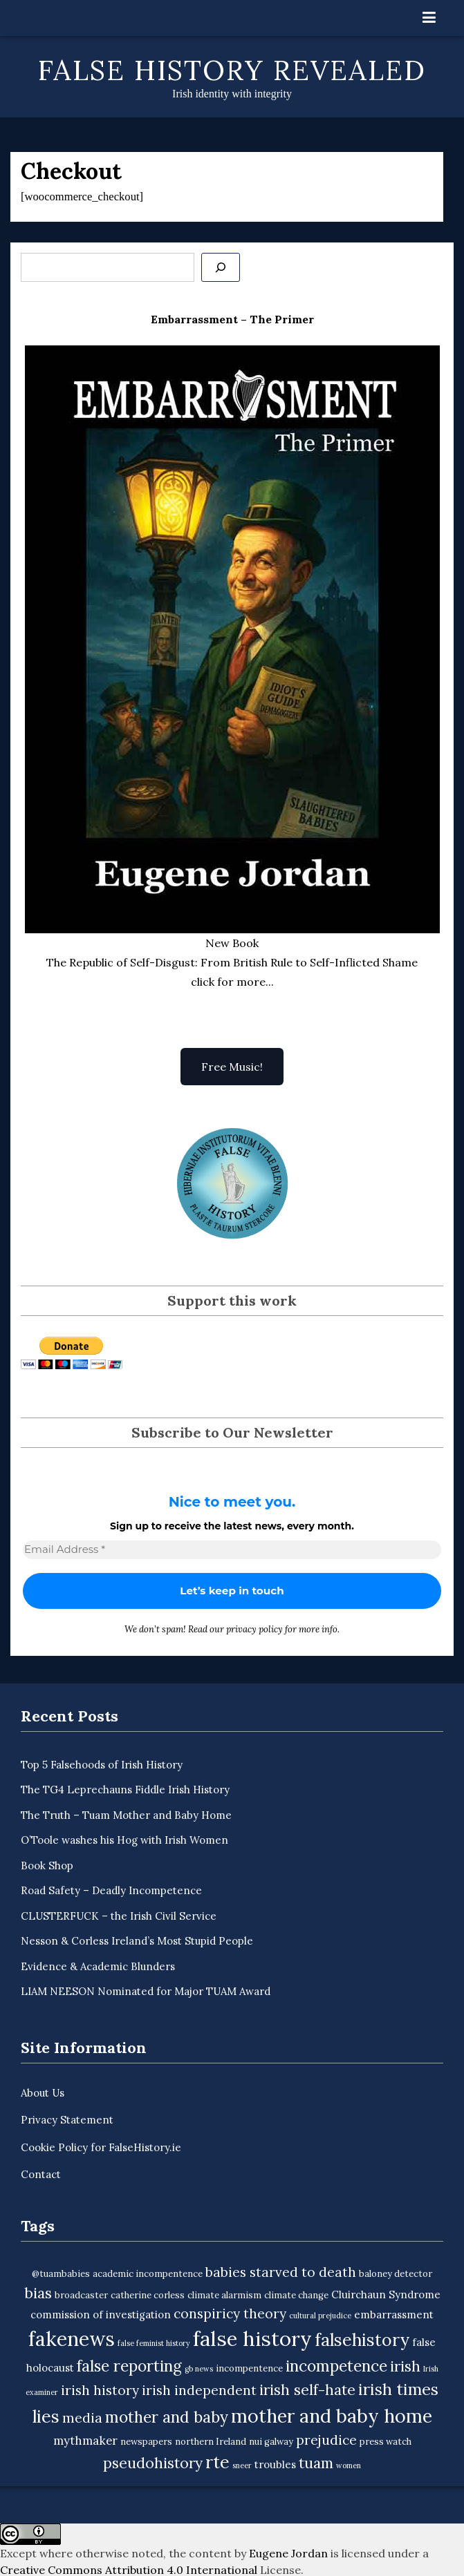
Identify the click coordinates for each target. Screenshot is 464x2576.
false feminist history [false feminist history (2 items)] (154, 2343)
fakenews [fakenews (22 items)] (71, 2339)
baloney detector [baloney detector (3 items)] (395, 2274)
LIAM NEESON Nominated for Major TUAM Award (145, 1991)
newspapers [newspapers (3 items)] (146, 2442)
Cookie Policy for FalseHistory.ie (101, 2147)
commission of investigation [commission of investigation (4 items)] (100, 2314)
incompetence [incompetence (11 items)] (336, 2366)
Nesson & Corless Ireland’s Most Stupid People (137, 1940)
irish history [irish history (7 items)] (100, 2390)
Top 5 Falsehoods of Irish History (102, 1764)
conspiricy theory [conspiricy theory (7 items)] (230, 2313)
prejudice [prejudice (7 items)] (326, 2440)
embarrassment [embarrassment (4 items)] (394, 2314)
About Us (42, 2092)
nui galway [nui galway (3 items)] (271, 2442)
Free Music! (232, 1067)
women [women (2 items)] (348, 2465)
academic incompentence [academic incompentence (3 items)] (148, 2274)
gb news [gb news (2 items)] (199, 2369)
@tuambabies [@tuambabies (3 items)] (61, 2274)
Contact (41, 2174)
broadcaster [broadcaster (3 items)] (81, 2295)
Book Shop (47, 1865)
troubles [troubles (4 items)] (275, 2464)
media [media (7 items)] (82, 2418)
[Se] (220, 267)
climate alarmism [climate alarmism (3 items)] (224, 2295)
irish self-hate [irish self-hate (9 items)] (307, 2390)
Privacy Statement (67, 2119)
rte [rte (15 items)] (217, 2462)
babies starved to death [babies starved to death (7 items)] (280, 2272)
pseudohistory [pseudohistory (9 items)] (153, 2463)
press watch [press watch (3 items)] (385, 2442)
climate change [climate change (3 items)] (296, 2295)
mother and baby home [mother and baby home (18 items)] (331, 2415)
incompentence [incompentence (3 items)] (249, 2368)
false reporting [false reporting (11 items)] (129, 2366)
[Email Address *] (232, 1549)
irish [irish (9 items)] (405, 2366)
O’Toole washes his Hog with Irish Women (124, 1840)
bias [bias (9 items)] (38, 2293)
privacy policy (254, 1629)
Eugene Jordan (288, 2553)
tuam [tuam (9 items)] (316, 2463)
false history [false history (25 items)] (252, 2338)
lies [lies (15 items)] (46, 2416)
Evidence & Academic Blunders (98, 1966)
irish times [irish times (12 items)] (398, 2389)
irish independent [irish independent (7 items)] (199, 2390)
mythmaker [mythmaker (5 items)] (85, 2440)
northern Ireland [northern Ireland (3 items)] (210, 2442)
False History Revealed (232, 70)
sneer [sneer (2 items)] (242, 2465)
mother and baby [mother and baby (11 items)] (166, 2417)
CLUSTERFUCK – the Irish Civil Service (118, 1916)
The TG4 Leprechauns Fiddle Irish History (125, 1789)
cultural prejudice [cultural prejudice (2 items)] (320, 2315)
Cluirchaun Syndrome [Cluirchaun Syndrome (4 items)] (385, 2294)
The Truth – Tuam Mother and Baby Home (126, 1815)
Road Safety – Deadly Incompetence (111, 1890)
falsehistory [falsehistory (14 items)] (362, 2340)
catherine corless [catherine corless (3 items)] (148, 2295)
